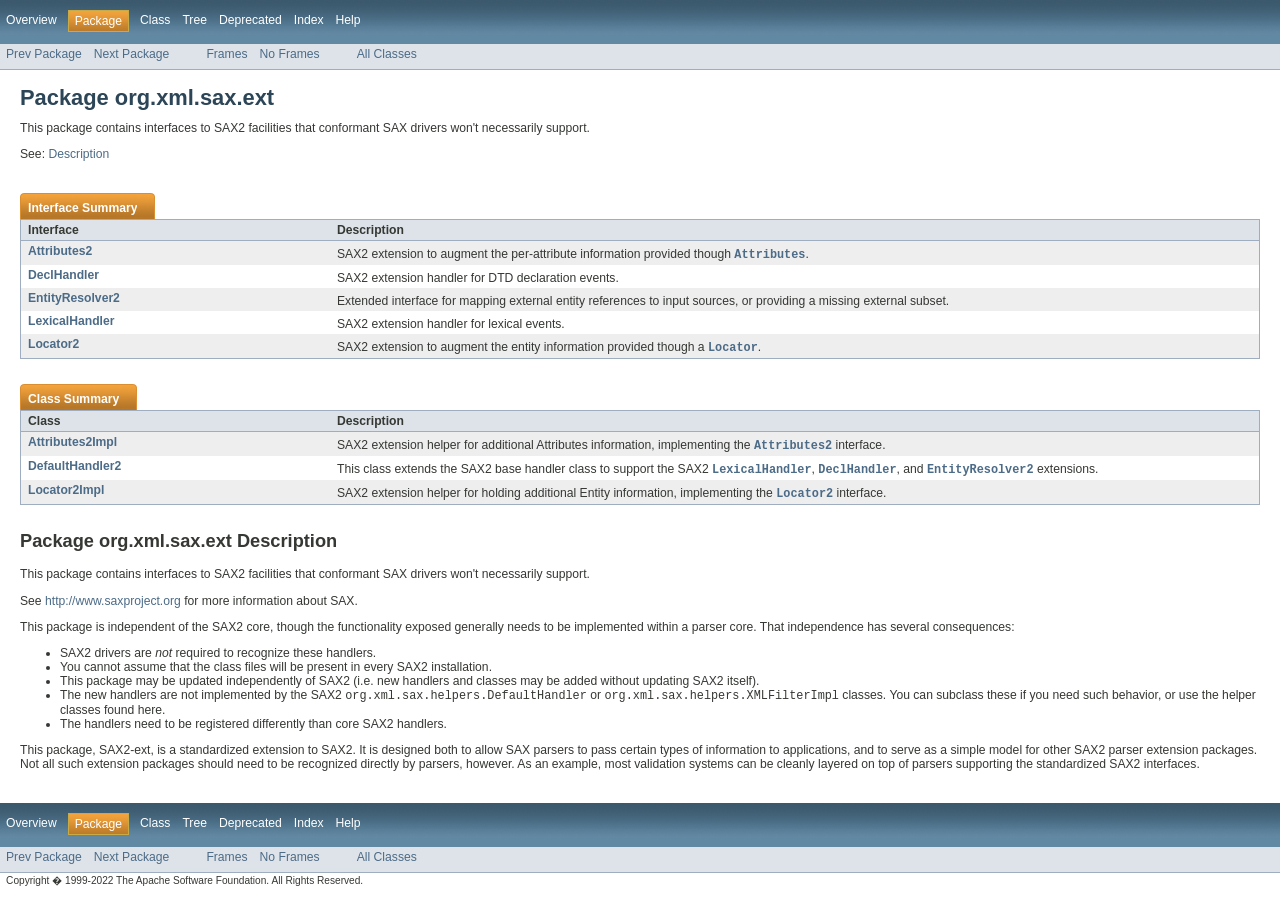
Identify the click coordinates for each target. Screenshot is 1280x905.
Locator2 (53, 345)
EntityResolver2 (74, 299)
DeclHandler (63, 276)
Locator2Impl (66, 494)
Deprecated (250, 20)
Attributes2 (60, 251)
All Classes (387, 54)
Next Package (132, 54)
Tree (194, 20)
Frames (226, 54)
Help (348, 20)
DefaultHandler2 (74, 469)
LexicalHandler (71, 322)
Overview (31, 20)
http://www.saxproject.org (113, 606)
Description (78, 154)
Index (309, 20)
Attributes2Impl (72, 444)
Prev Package (44, 54)
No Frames (290, 54)
